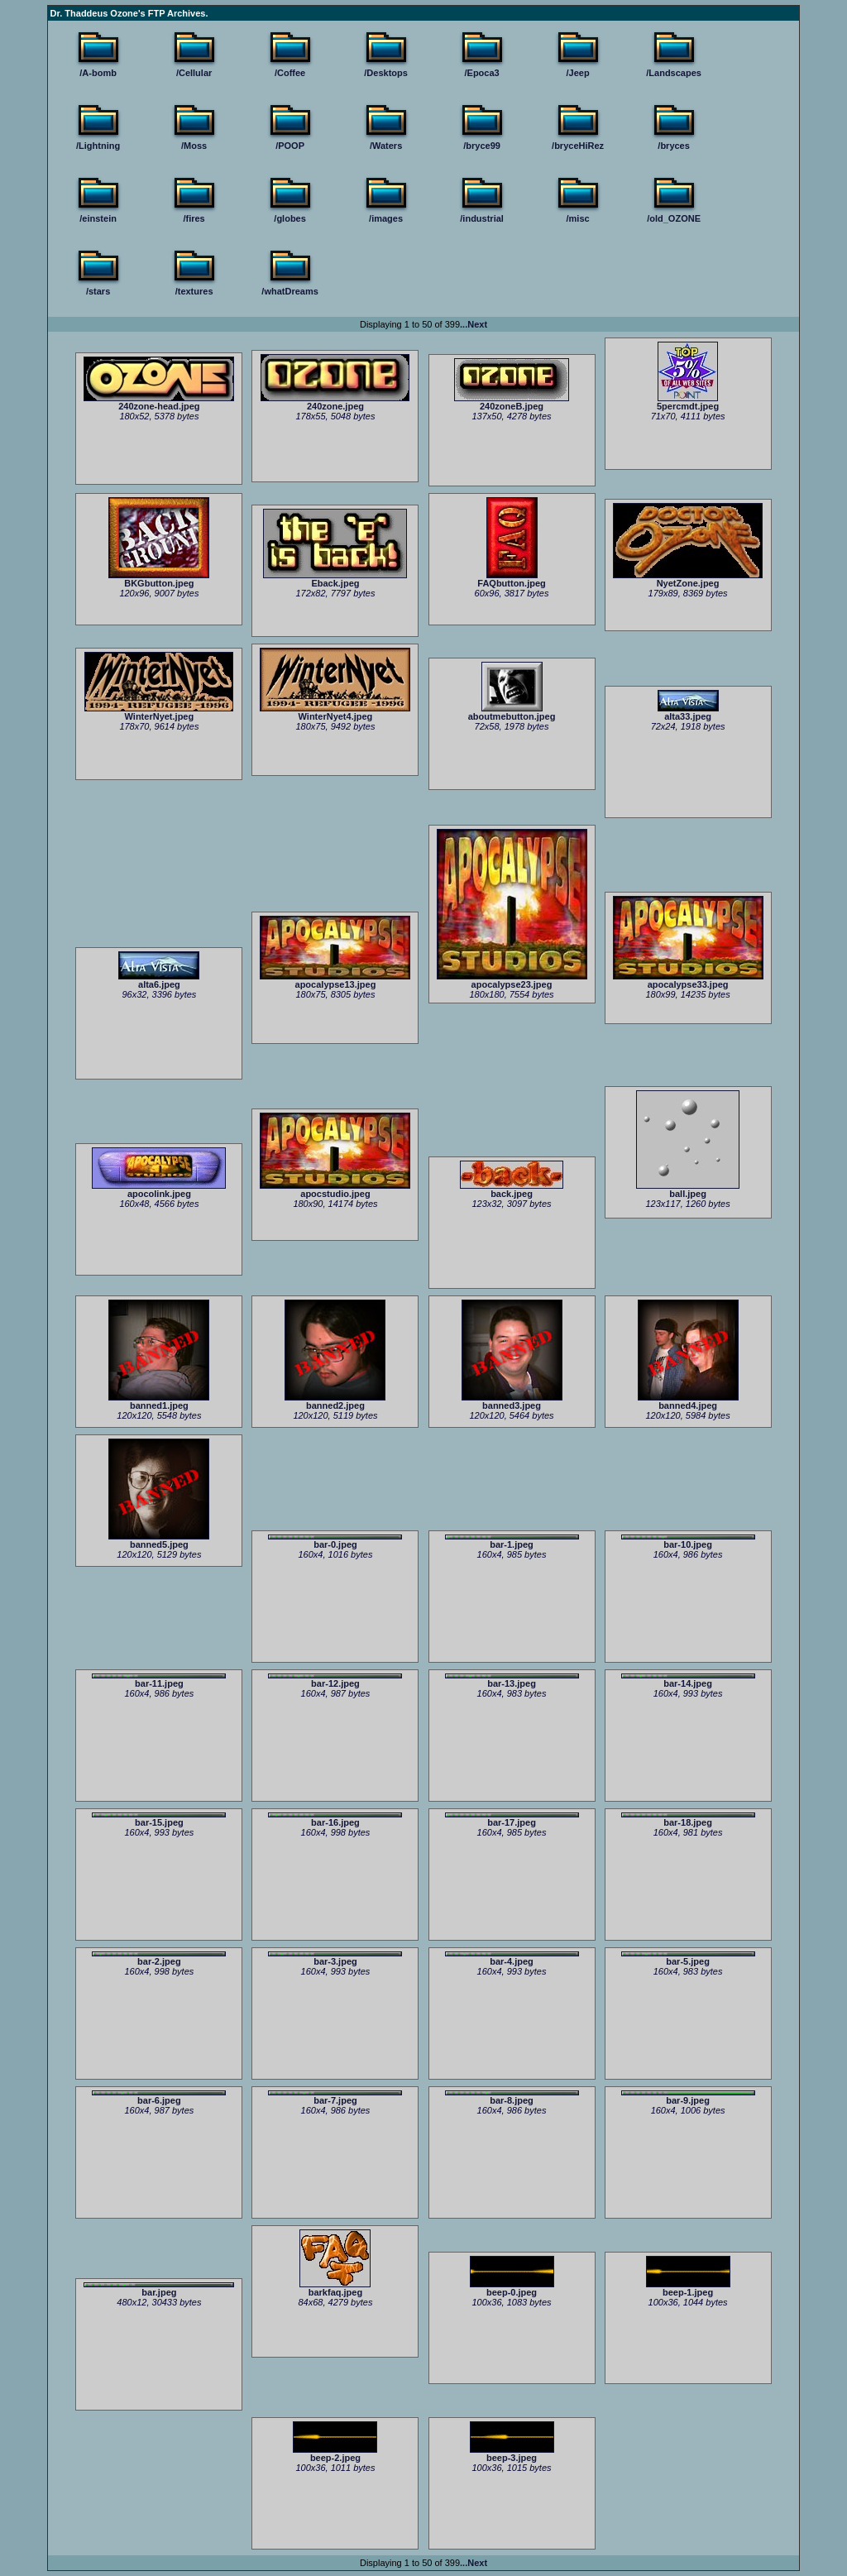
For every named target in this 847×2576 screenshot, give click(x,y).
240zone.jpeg (335, 402)
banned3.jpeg (512, 1401)
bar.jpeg (159, 2289)
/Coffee (290, 73)
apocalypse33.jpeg (688, 980)
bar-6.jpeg (159, 2097)
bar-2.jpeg (159, 1958)
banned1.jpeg (158, 1401)
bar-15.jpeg (159, 1819)
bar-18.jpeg (688, 1819)
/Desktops (386, 73)
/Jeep (578, 73)
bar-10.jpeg (688, 1542)
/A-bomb (98, 73)
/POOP (289, 146)
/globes (290, 218)
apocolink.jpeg (159, 1189)
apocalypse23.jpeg (512, 980)
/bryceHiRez (578, 146)
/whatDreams (289, 291)
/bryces (674, 146)
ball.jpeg (687, 1189)
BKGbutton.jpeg (158, 579)
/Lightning (98, 146)
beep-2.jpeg (335, 2453)
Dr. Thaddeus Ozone (94, 13)
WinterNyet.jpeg (158, 712)
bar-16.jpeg (335, 1819)
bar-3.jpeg (335, 1958)
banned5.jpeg (158, 1540)
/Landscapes (673, 73)
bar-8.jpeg (512, 2097)
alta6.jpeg (158, 980)
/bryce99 (481, 146)
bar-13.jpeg (512, 1680)
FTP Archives (177, 13)
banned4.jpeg (688, 1401)
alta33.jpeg (688, 712)
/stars (98, 291)
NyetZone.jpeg (688, 579)
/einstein (98, 218)
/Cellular (194, 73)
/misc (578, 218)
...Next (473, 324)
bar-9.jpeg (688, 2097)
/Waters (386, 146)
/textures (194, 291)
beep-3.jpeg (512, 2453)
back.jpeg (511, 1189)
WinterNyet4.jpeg (335, 712)
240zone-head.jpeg (159, 402)
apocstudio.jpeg (335, 1189)
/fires (193, 218)
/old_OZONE (674, 218)
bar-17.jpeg (512, 1819)
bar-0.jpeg (335, 1542)
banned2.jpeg (335, 1401)
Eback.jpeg (335, 579)
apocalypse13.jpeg (335, 980)
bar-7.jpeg (335, 2097)
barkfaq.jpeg (335, 2288)
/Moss (194, 146)
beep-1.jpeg (688, 2288)
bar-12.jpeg (335, 1680)
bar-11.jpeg (159, 1680)
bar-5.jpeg (688, 1958)
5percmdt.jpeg (688, 402)
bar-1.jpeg (512, 1542)
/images (386, 218)
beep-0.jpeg (512, 2288)
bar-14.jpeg (688, 1680)
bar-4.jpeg (512, 1958)
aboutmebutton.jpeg (512, 712)
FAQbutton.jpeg (511, 579)
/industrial (482, 218)
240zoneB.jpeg (511, 402)
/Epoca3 (482, 73)
